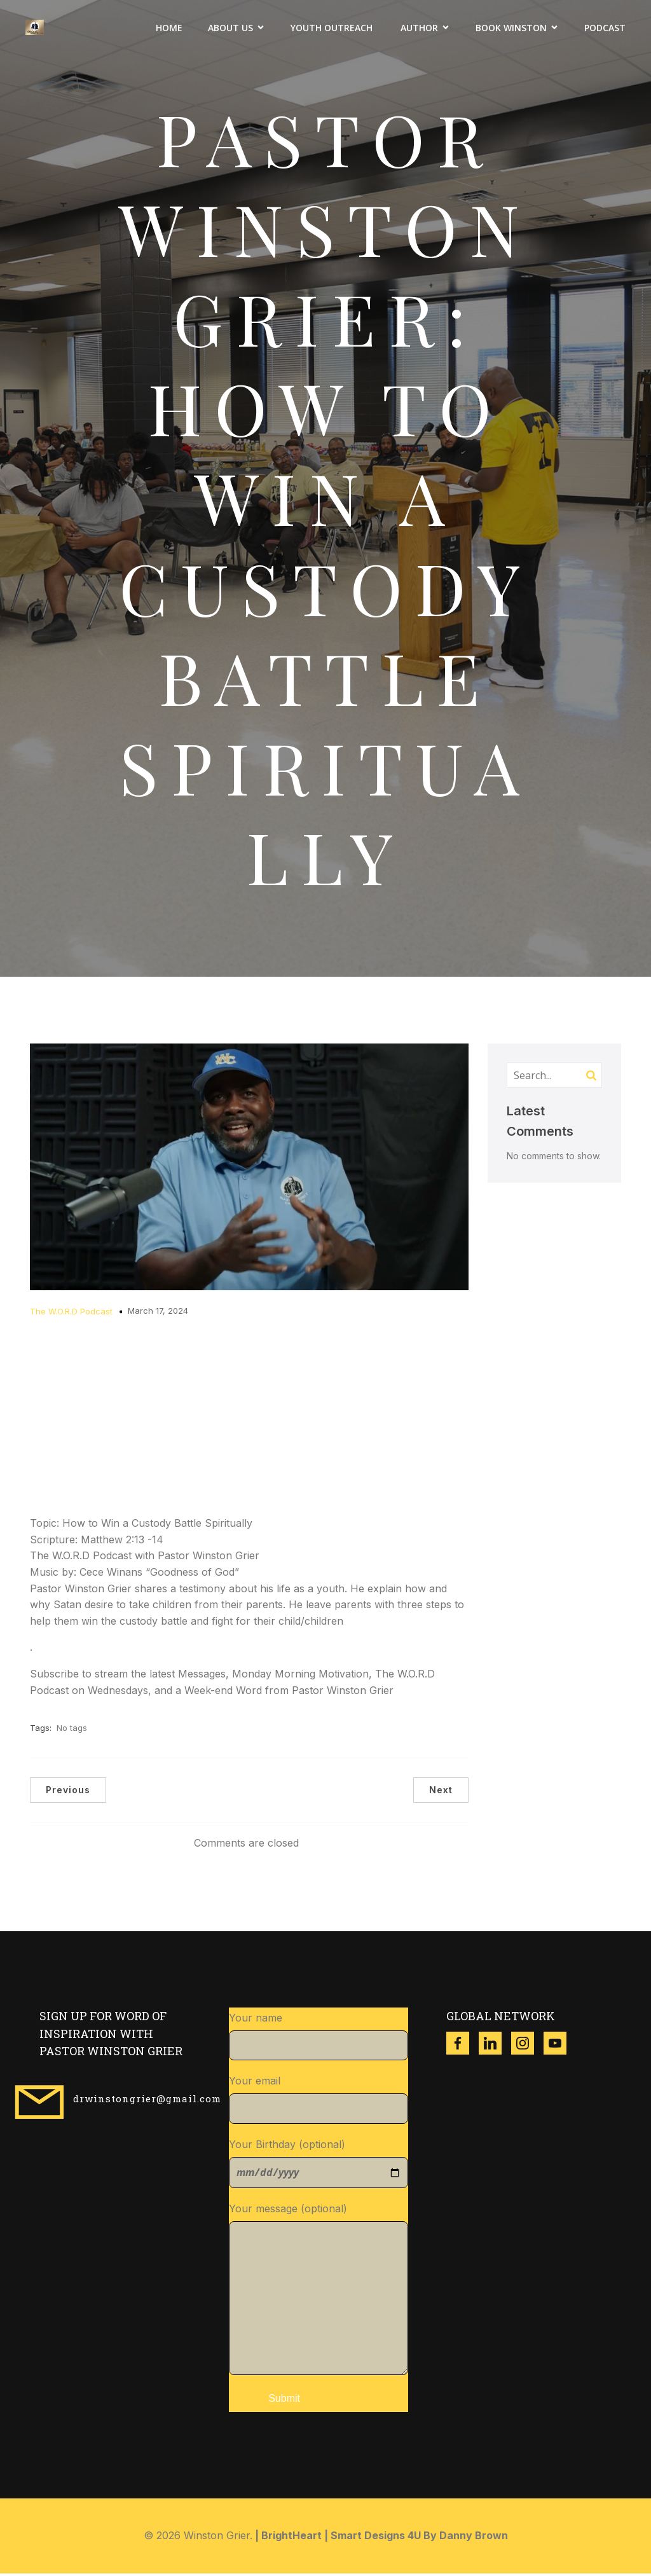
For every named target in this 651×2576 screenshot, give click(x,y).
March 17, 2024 (158, 1313)
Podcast (605, 29)
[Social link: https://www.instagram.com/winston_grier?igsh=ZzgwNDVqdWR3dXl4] (527, 2045)
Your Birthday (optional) (318, 2165)
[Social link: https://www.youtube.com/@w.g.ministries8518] (560, 2045)
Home (169, 29)
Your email (318, 2101)
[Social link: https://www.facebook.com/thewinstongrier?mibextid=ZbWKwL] (462, 2045)
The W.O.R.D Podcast (71, 1314)
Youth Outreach (333, 29)
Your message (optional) (318, 2291)
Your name (318, 2038)
